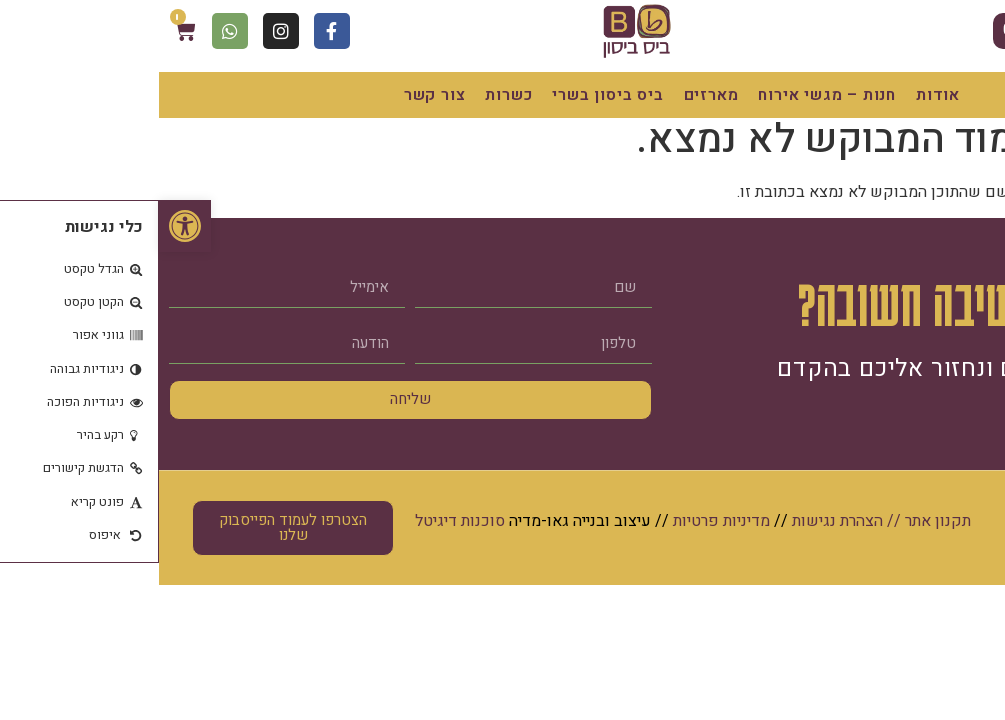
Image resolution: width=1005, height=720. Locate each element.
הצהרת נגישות (678, 521)
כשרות (349, 95)
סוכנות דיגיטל (301, 521)
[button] (26, 226)
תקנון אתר (779, 521)
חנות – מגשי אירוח (668, 95)
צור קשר (276, 95)
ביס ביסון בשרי (448, 95)
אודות (779, 95)
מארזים (552, 95)
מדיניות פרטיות (562, 521)
